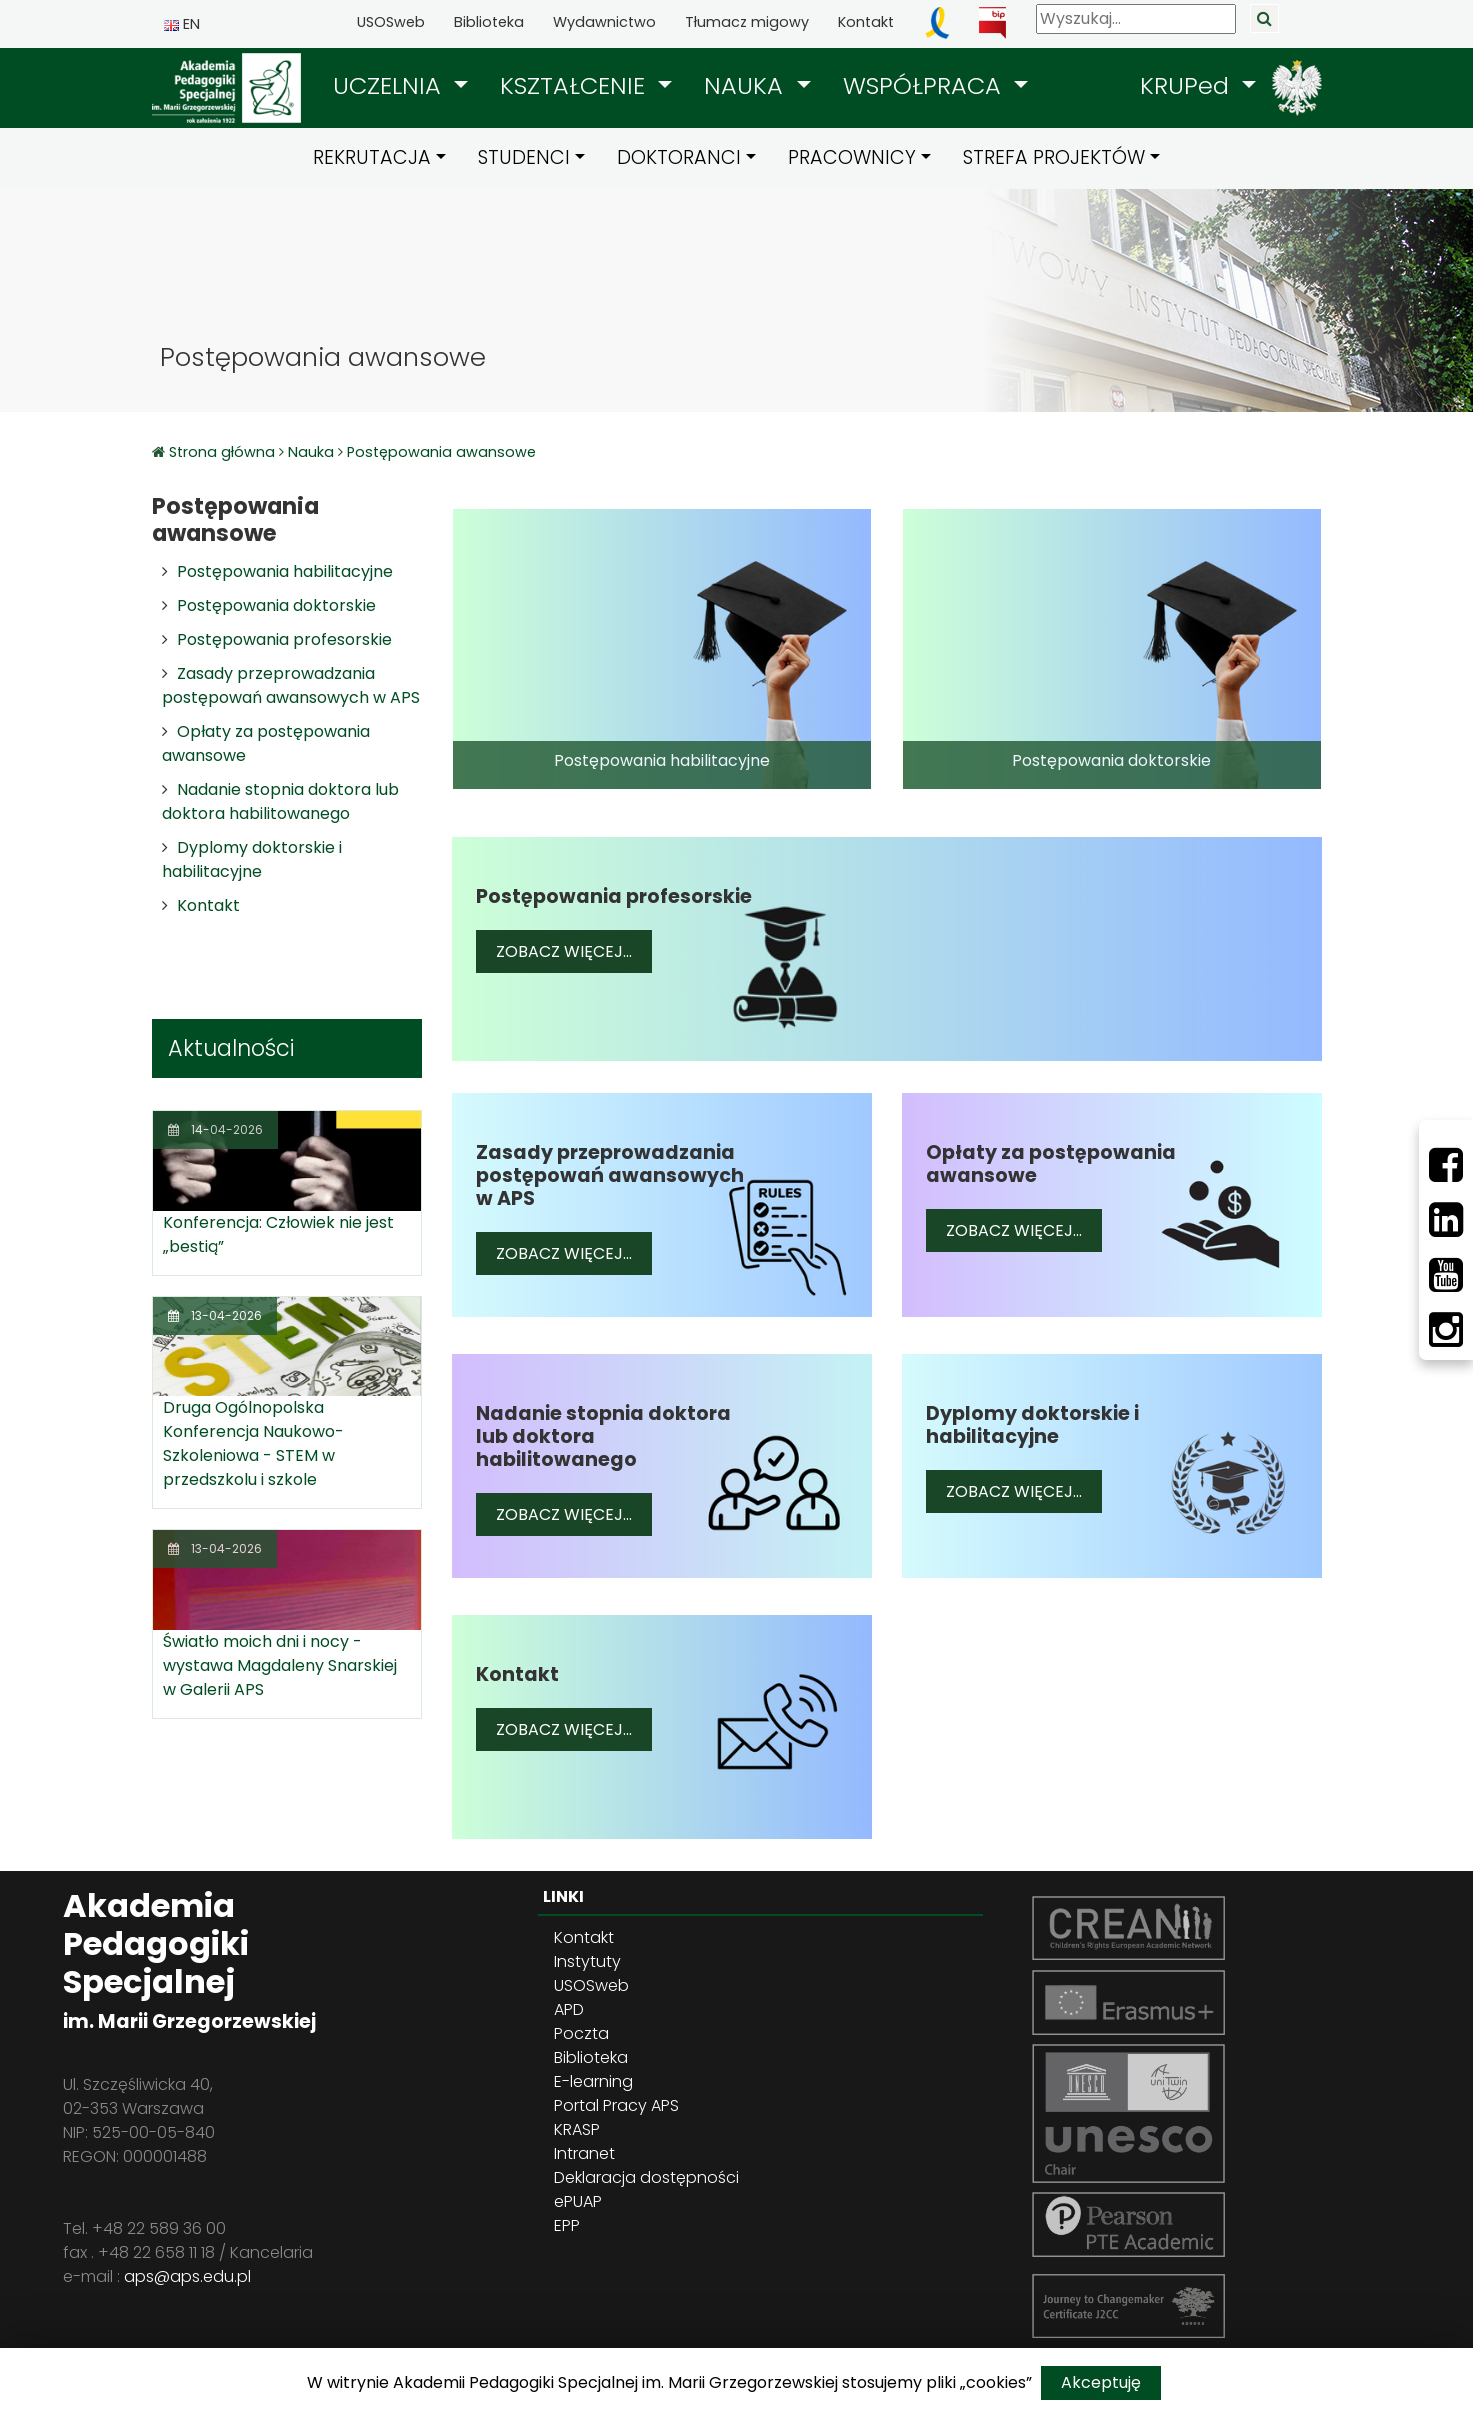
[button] (400, 86)
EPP (567, 2225)
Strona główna (224, 452)
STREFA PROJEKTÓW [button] (1054, 157)
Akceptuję (1101, 2382)
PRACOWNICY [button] (852, 157)
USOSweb (391, 22)
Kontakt (866, 22)
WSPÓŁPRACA (925, 85)
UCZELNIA (390, 85)
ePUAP (578, 2201)
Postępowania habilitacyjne (285, 571)
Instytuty (587, 1961)
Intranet (584, 2153)
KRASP (577, 2129)
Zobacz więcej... (574, 951)
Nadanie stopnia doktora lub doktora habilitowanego (280, 801)
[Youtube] (1446, 1275)
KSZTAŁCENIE (576, 85)
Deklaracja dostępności (646, 2177)
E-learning (593, 2081)
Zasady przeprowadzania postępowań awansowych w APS (291, 685)
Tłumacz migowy (747, 22)
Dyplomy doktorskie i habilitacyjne (252, 859)
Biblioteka (489, 22)
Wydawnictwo (604, 22)
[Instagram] (1446, 1330)
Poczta (581, 2033)
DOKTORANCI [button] (679, 157)
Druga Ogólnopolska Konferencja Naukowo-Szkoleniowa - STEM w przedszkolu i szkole (253, 1443)
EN (182, 24)
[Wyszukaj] (1136, 19)
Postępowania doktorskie (276, 605)
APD (569, 2009)
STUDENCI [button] (524, 157)
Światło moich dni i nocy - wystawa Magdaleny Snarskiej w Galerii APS (280, 1665)
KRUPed (1188, 85)
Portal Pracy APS (616, 2105)
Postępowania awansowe (441, 452)
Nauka (311, 452)
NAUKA (747, 85)
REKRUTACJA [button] (372, 157)
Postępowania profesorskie (284, 639)
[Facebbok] (1446, 1165)
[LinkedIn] (1446, 1220)
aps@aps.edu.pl (187, 2276)
